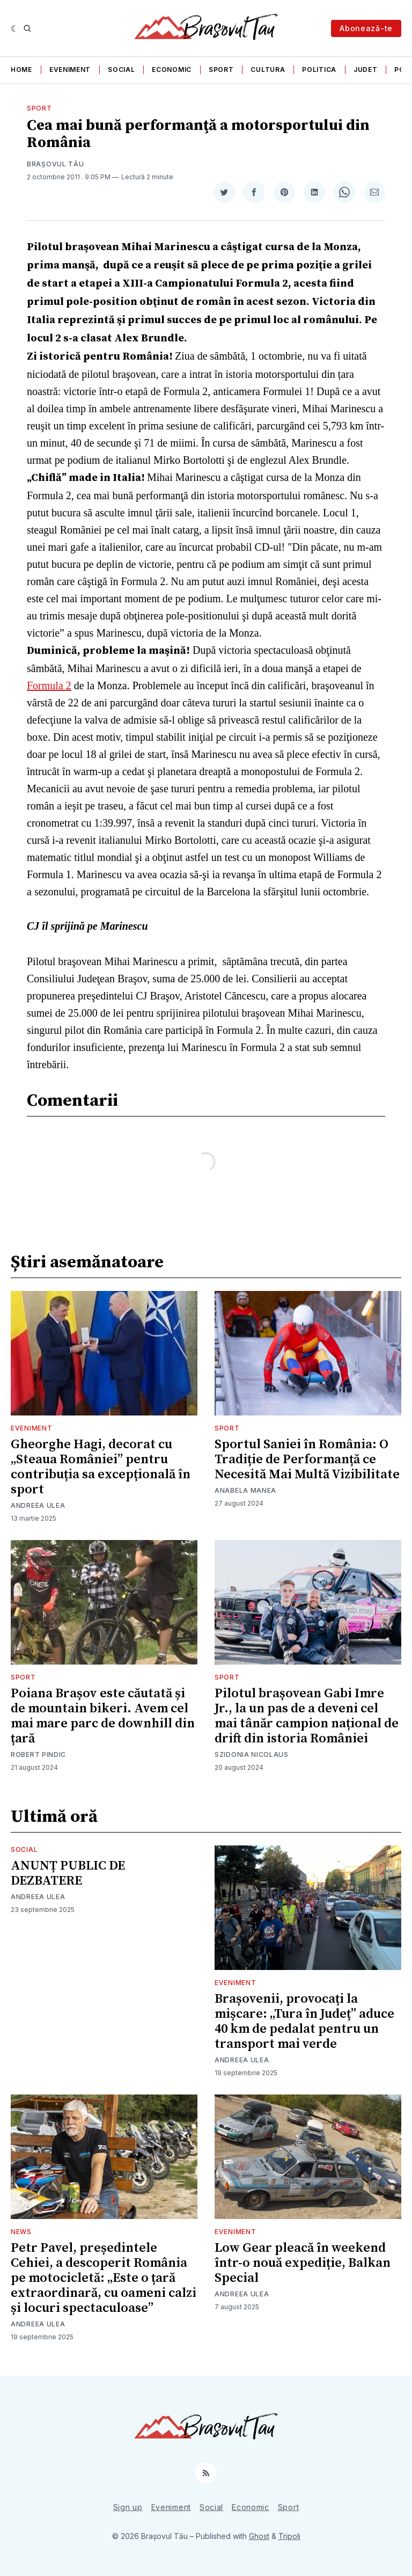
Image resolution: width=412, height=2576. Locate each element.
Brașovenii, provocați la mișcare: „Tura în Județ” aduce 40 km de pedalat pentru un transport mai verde (304, 2021)
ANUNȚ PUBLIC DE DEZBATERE (68, 1873)
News (21, 2232)
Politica (319, 69)
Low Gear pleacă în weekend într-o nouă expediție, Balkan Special (303, 2263)
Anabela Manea (245, 1490)
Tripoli (289, 2536)
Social (121, 69)
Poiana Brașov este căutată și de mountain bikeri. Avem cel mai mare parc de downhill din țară (103, 1716)
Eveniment (70, 69)
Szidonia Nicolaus (252, 1754)
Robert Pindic (38, 1754)
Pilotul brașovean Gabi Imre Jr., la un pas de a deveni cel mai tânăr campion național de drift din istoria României (307, 1716)
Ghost (259, 2536)
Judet (366, 69)
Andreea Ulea (38, 1505)
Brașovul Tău (55, 164)
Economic (172, 69)
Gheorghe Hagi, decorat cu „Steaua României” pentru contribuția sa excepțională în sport (100, 1467)
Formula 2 (49, 685)
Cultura (268, 69)
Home (21, 69)
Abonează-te (366, 28)
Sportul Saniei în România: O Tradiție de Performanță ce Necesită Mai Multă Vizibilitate (307, 1459)
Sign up (128, 2507)
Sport (221, 69)
